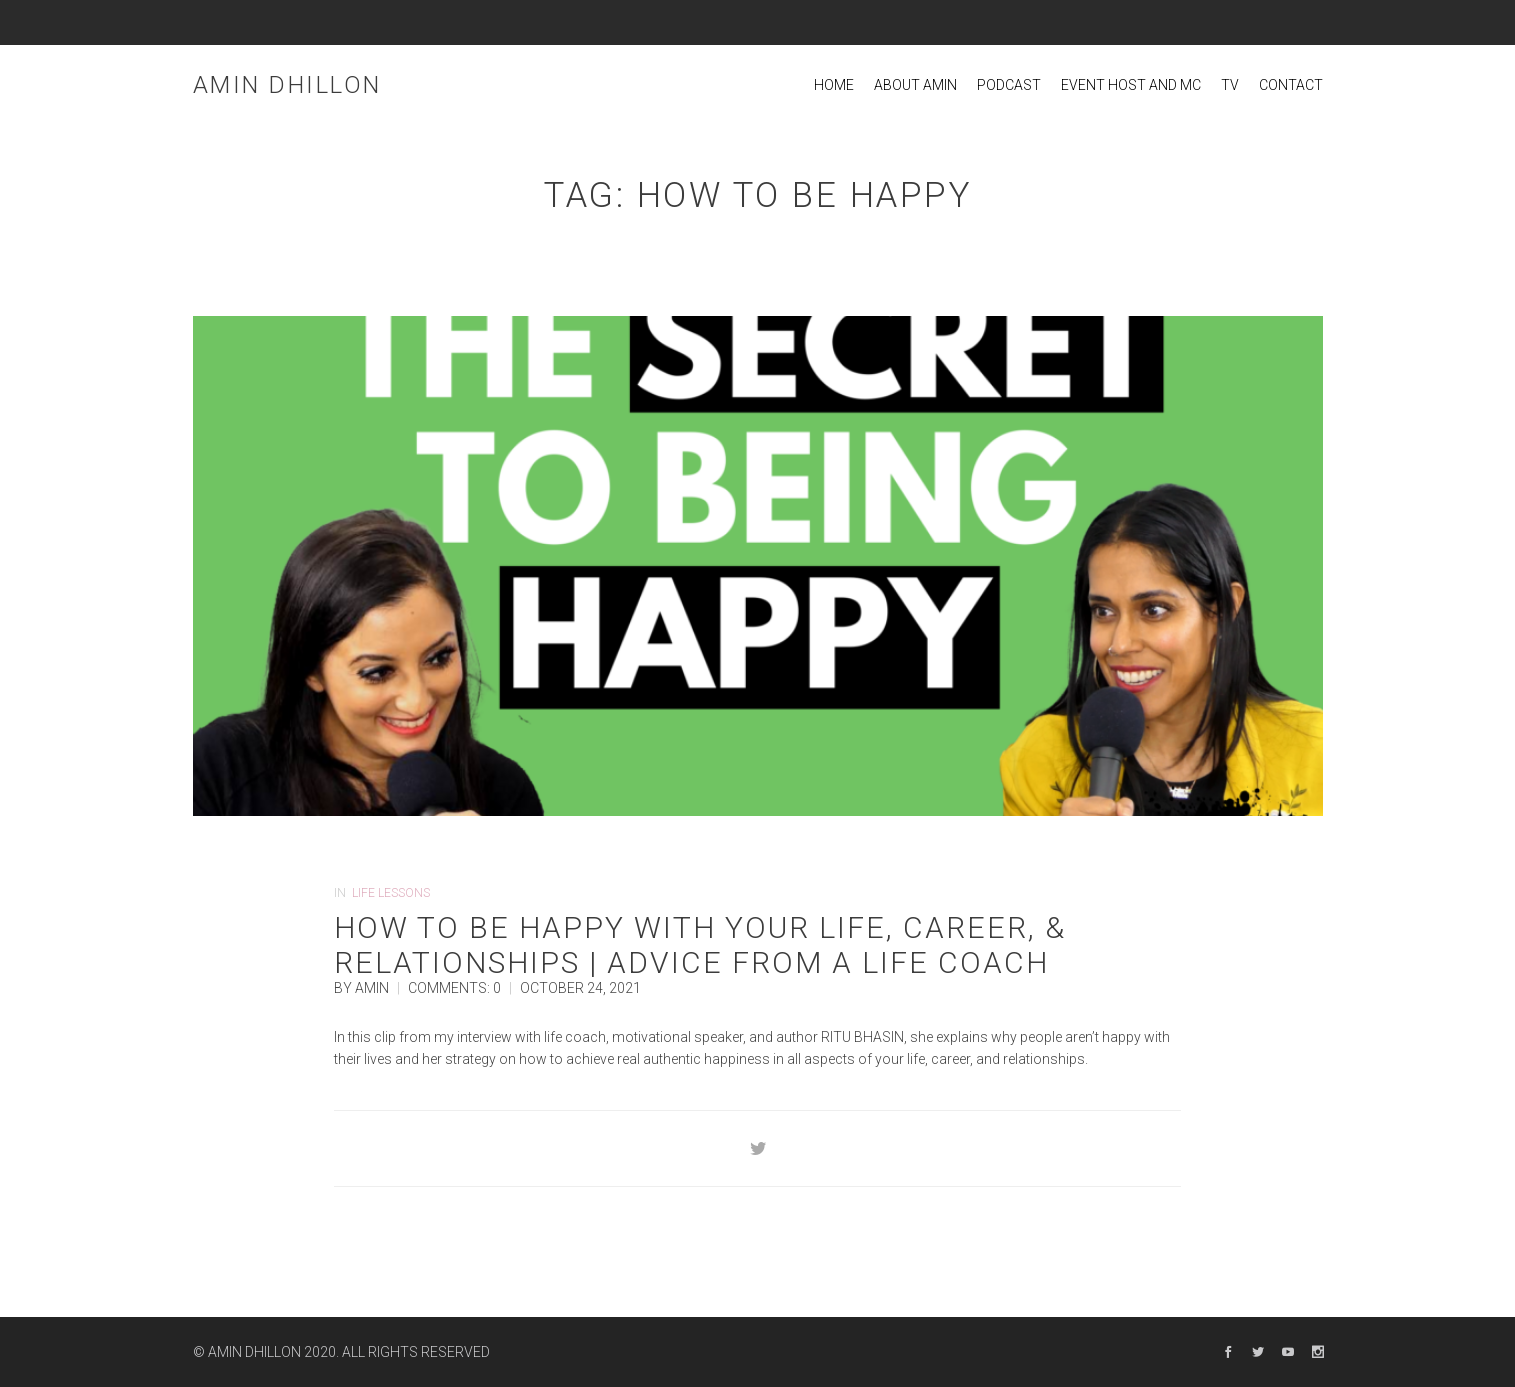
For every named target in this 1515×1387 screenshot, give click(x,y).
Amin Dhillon (287, 85)
